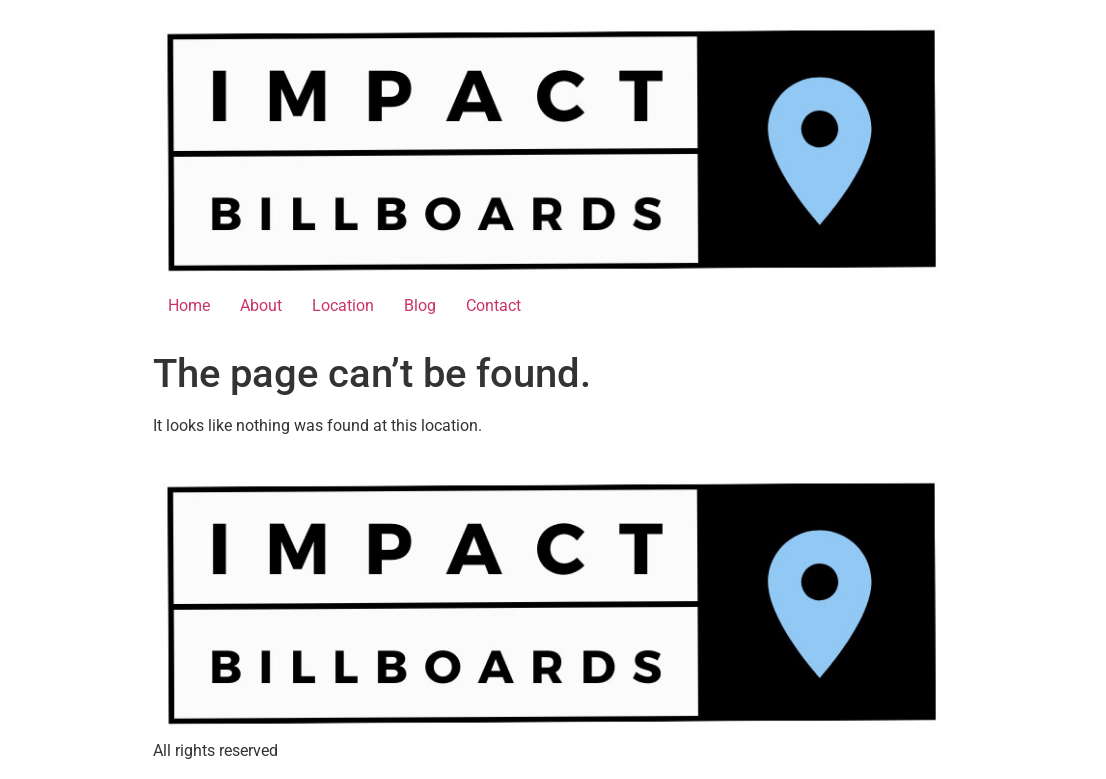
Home (189, 305)
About (261, 305)
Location (343, 305)
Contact (493, 305)
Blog (420, 305)
